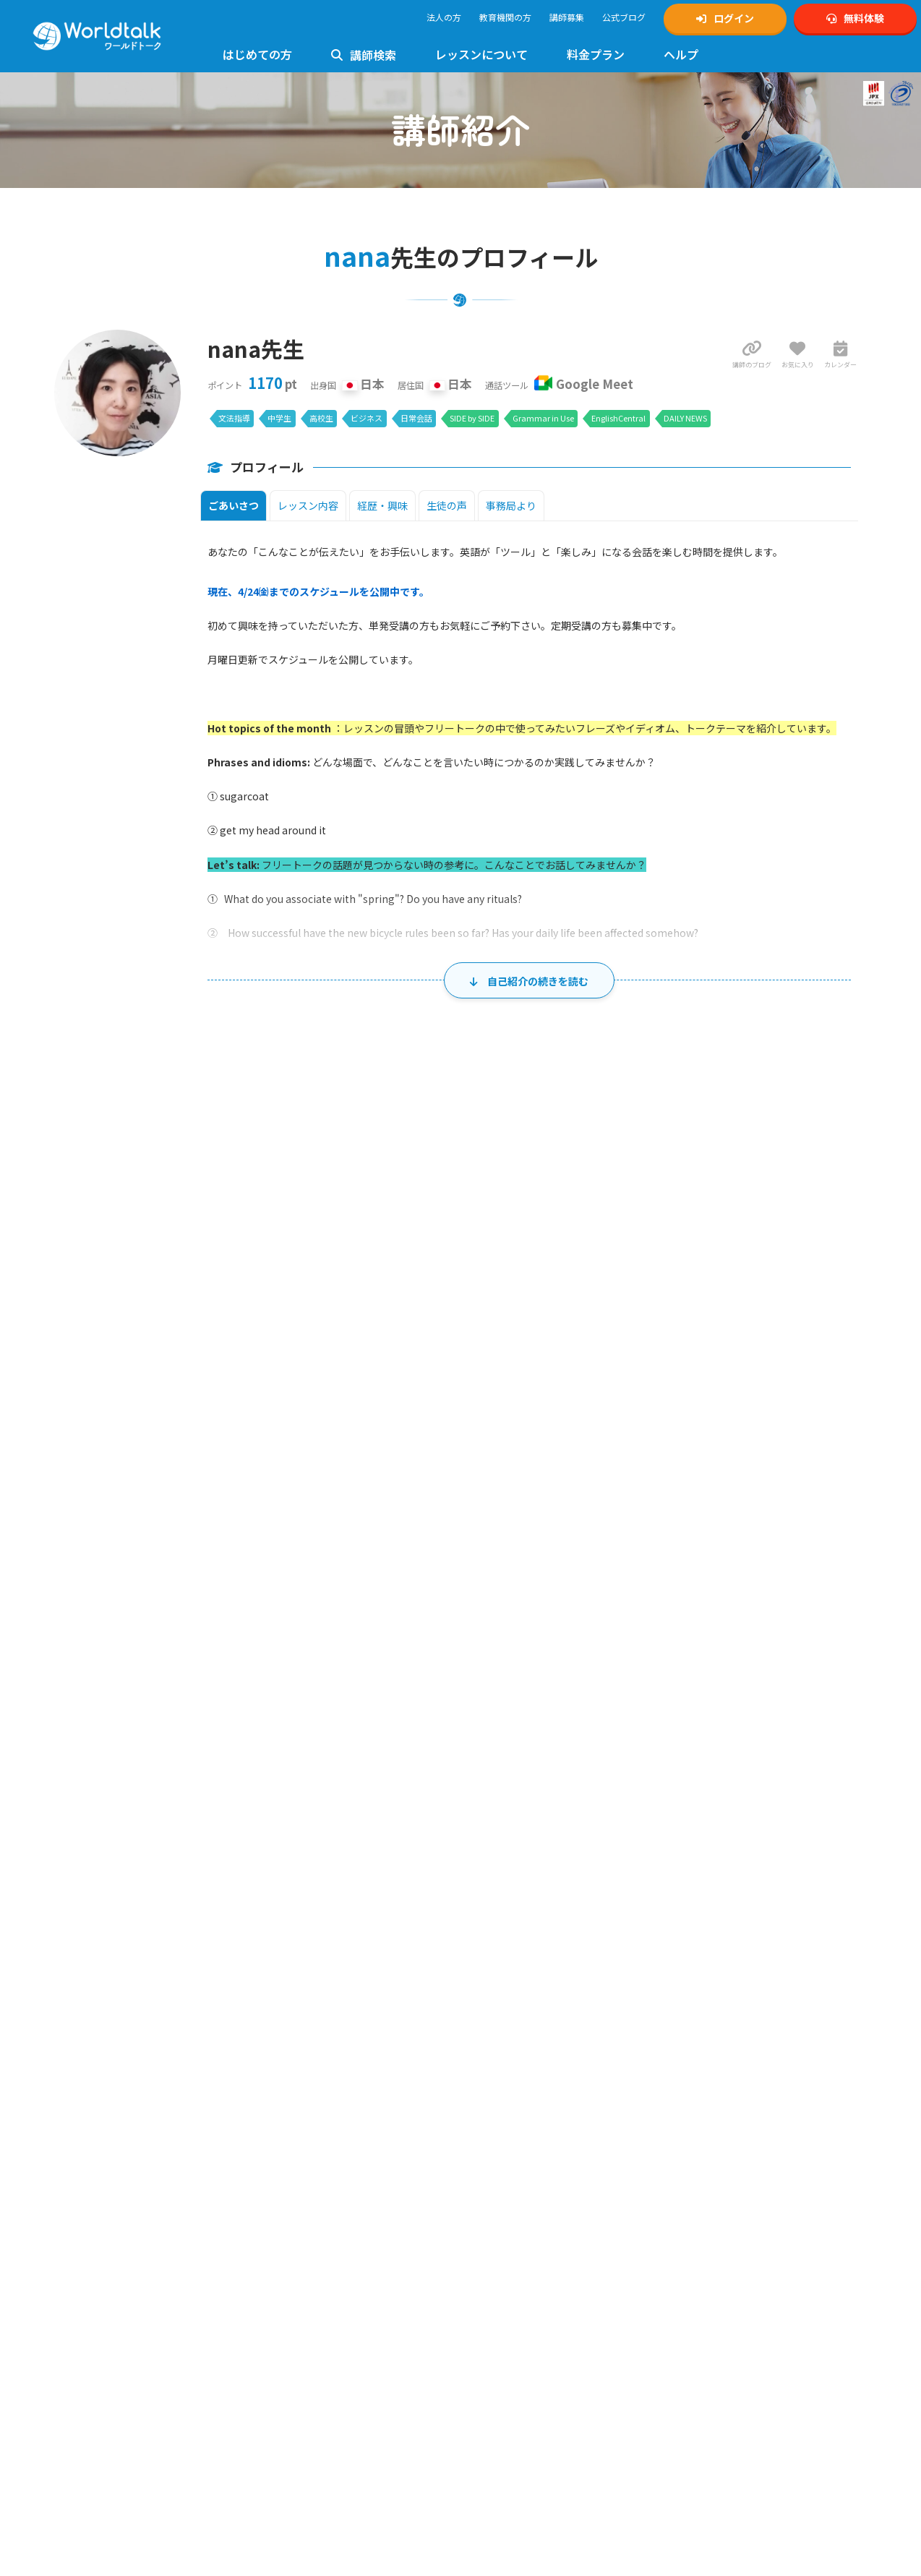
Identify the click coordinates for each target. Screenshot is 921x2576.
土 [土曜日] (794, 1429)
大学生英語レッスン (309, 2312)
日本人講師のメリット (107, 2169)
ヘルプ (681, 54)
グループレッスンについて (321, 2487)
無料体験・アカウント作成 (116, 2084)
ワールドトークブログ (725, 2163)
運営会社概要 (502, 2296)
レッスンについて (481, 54)
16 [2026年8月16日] (173, 1651)
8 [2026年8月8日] (842, 1525)
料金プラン (596, 54)
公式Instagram (710, 2068)
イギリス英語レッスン (313, 2407)
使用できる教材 (94, 2388)
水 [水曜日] (460, 1429)
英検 (681, 2179)
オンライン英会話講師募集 (528, 2068)
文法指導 (234, 418)
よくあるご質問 (300, 2084)
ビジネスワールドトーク (729, 2247)
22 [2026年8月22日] (839, 1651)
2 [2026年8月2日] (177, 1525)
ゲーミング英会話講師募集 (528, 2179)
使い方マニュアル (304, 2068)
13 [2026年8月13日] (617, 1588)
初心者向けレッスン (309, 2153)
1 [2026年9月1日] (398, 1777)
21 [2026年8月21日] (727, 1651)
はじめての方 (257, 54)
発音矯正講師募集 (510, 2147)
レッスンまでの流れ (103, 2340)
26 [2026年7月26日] (173, 1462)
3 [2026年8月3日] (287, 1525)
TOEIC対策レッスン (308, 2200)
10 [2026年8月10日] (284, 1588)
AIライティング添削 (308, 2471)
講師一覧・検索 (81, 1944)
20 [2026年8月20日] (617, 1651)
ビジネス (366, 418)
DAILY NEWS (685, 418)
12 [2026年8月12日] (506, 1588)
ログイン (725, 18)
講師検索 (363, 55)
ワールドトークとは (103, 2153)
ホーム (25, 1944)
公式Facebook (710, 2147)
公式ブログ (624, 17)
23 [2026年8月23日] (173, 1714)
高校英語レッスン (304, 2296)
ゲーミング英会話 (304, 2439)
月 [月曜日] (238, 1429)
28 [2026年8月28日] (727, 1714)
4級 (364, 2185)
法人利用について (98, 2217)
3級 (348, 2185)
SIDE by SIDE (472, 418)
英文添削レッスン (304, 2391)
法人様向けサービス (309, 2423)
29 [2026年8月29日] (839, 1714)
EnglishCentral (618, 418)
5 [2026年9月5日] (842, 1777)
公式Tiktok (703, 2132)
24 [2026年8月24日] (284, 1714)
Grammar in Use (543, 418)
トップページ (90, 2068)
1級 (267, 2185)
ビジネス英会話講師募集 (523, 2163)
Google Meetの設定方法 (110, 2356)
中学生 (279, 418)
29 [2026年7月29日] (506, 1462)
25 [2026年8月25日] (395, 1714)
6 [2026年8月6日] (620, 1525)
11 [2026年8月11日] (395, 1588)
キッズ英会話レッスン (313, 2248)
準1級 (287, 2185)
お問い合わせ (296, 2100)
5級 (380, 2185)
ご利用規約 (497, 2233)
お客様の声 (85, 2185)
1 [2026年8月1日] (842, 1462)
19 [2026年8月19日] (506, 1651)
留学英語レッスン (304, 2455)
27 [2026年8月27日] (617, 1714)
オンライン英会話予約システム (742, 2311)
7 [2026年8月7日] (731, 1525)
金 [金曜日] (683, 1429)
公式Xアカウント (714, 2084)
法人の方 (444, 17)
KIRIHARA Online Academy (733, 2279)
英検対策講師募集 (510, 2116)
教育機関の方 (505, 17)
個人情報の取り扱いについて (532, 2265)
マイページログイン (103, 2100)
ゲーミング (750, 2194)
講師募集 (566, 17)
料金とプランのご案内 (107, 2457)
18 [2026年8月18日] (395, 1651)
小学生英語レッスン (309, 2264)
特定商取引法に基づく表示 (528, 2281)
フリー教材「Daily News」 (115, 2403)
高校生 (321, 418)
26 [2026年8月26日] (506, 1714)
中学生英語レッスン (309, 2280)
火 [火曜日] (350, 1429)
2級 (307, 2185)
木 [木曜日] (572, 1429)
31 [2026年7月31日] (727, 1462)
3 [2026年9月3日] (620, 1777)
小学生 (685, 2194)
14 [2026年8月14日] (727, 1588)
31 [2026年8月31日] (284, 1777)
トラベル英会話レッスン (317, 2375)
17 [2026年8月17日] (284, 1651)
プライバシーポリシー (519, 2249)
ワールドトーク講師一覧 (111, 2270)
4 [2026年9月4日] (731, 1777)
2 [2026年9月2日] (509, 1777)
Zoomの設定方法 (98, 2372)
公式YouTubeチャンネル (729, 2116)
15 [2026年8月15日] (839, 1588)
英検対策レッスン (304, 2169)
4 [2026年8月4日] (398, 1525)
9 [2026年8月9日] (177, 1588)
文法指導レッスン (304, 2232)
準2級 (328, 2185)
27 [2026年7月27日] (284, 1462)
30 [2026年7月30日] (617, 1462)
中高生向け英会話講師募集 (528, 2100)
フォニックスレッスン (313, 2328)
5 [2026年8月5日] (509, 1525)
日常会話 (416, 418)
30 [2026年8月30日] (173, 1777)
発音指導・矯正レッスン (317, 2216)
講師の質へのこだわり (107, 2201)
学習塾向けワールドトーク (734, 2263)
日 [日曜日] (128, 1429)
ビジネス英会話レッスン (317, 2343)
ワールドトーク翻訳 (721, 2295)
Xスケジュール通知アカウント (740, 2100)
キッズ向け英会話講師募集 (528, 2084)
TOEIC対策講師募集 (514, 2132)
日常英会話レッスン (309, 2359)
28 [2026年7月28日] (395, 1462)
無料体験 (855, 18)
